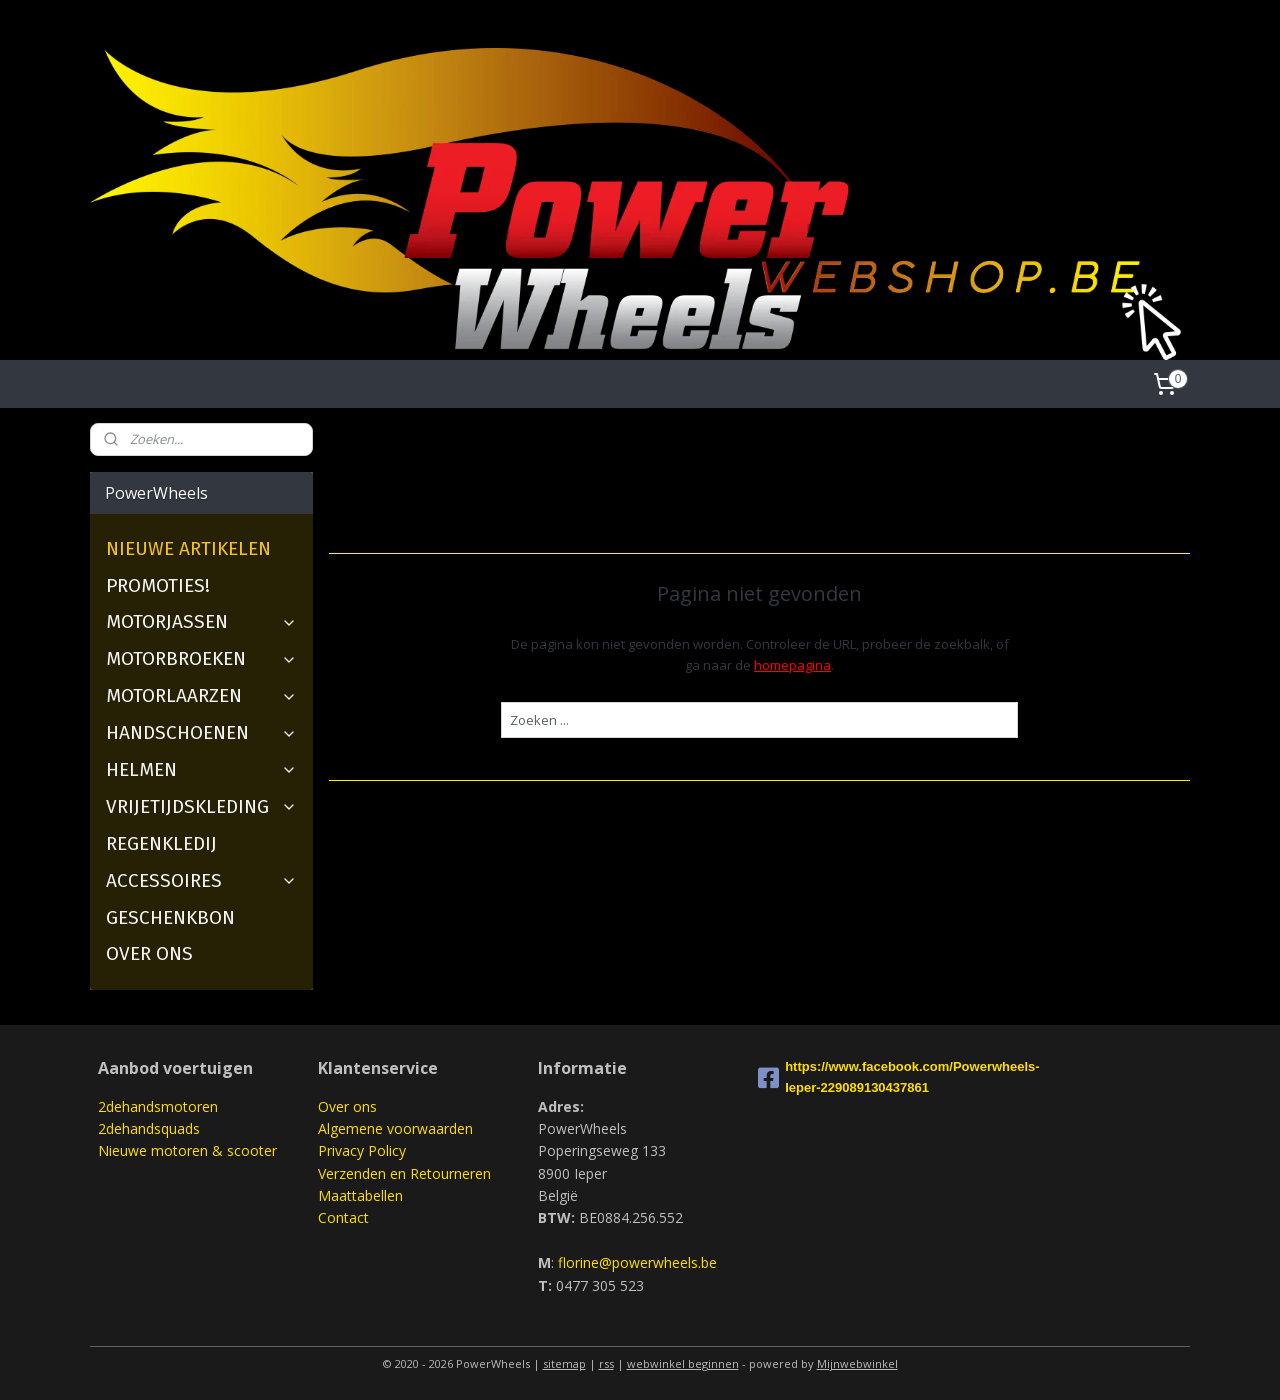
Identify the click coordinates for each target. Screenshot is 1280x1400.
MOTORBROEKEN (201, 658)
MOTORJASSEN (201, 621)
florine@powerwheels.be (637, 1262)
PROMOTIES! (158, 585)
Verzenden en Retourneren (404, 1173)
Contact (343, 1217)
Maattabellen (360, 1195)
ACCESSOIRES (201, 880)
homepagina (792, 665)
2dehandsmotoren (158, 1106)
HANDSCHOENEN (201, 732)
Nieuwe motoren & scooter (187, 1150)
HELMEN (201, 769)
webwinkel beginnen (683, 1363)
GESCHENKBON (170, 917)
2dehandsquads (149, 1128)
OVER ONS (149, 953)
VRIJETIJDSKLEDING (201, 806)
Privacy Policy (362, 1150)
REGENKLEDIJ (161, 843)
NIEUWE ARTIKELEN (188, 548)
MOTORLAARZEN (201, 695)
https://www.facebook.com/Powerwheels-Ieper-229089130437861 (860, 1077)
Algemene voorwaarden (395, 1128)
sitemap (564, 1363)
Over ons (347, 1106)
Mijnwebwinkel (857, 1363)
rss (606, 1363)
